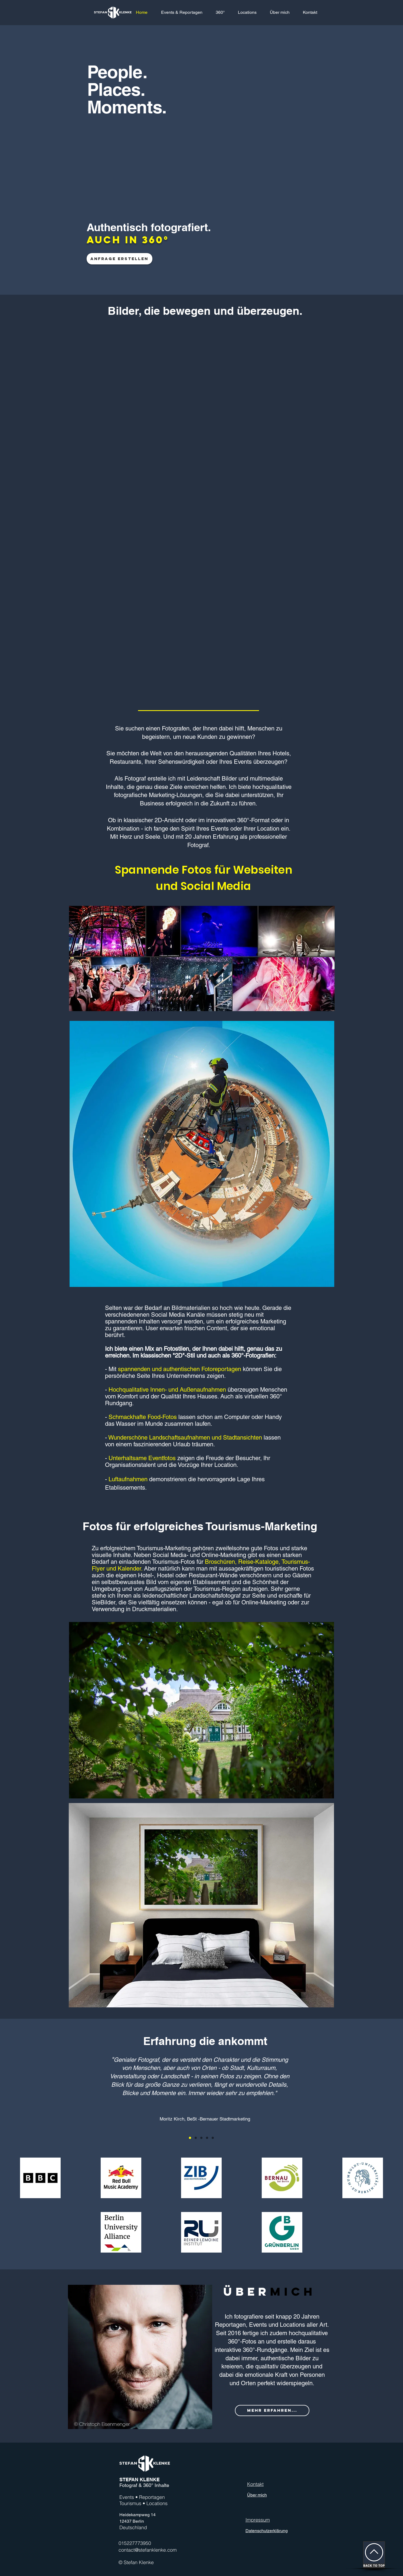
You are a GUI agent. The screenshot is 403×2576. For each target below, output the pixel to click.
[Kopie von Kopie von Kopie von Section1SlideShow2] (213, 2138)
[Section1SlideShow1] (190, 2138)
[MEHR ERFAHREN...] (272, 2410)
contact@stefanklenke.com (148, 2550)
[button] (220, 12)
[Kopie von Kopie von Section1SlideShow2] (207, 2138)
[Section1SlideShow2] (196, 2138)
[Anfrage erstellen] (119, 258)
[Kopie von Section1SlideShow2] (201, 2138)
